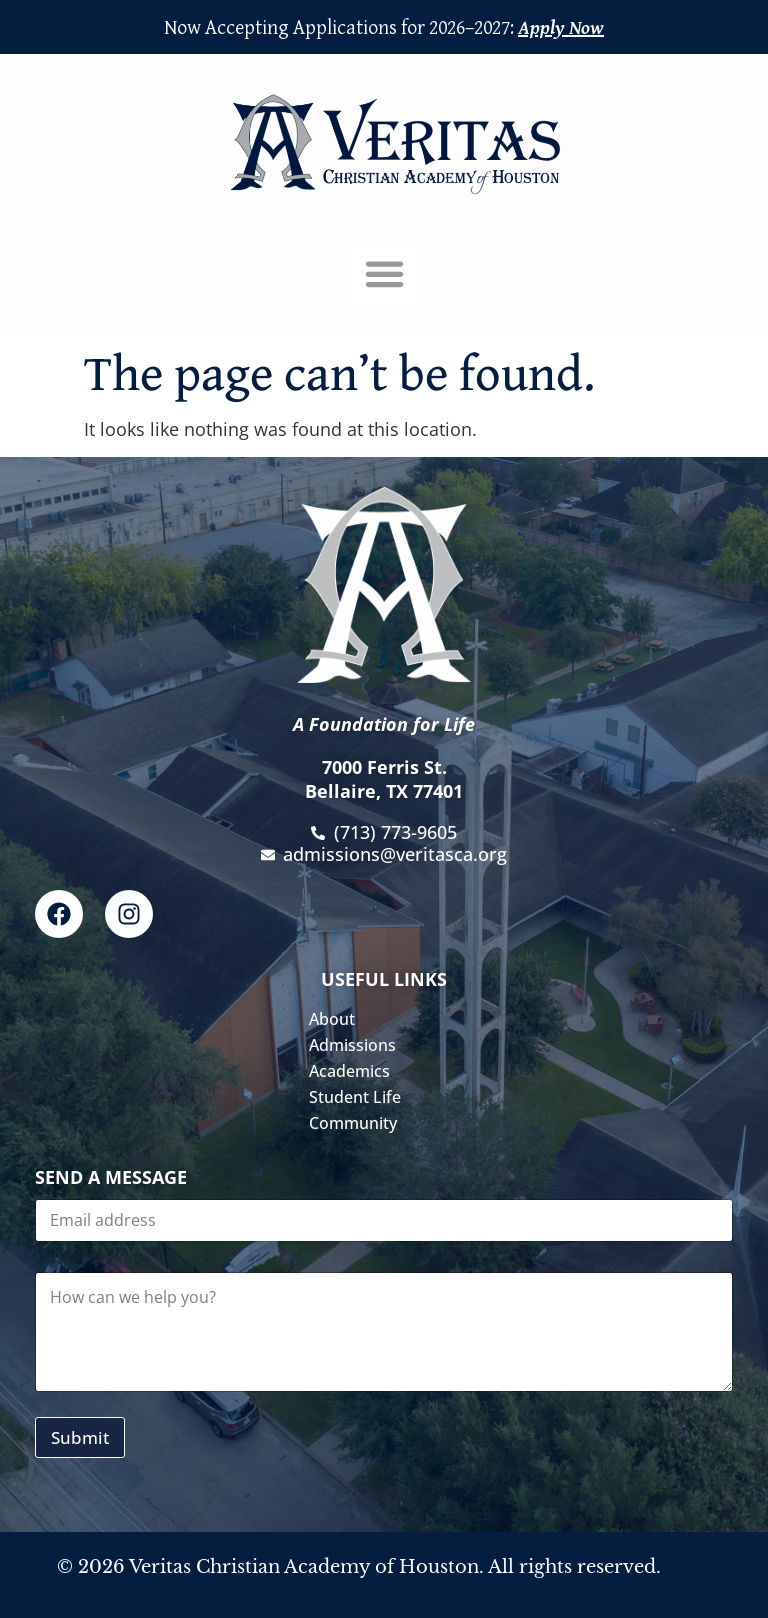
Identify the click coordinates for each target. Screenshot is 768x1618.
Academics (354, 1071)
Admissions (357, 1045)
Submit (80, 1437)
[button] (384, 274)
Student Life (360, 1097)
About (337, 1019)
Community (358, 1123)
